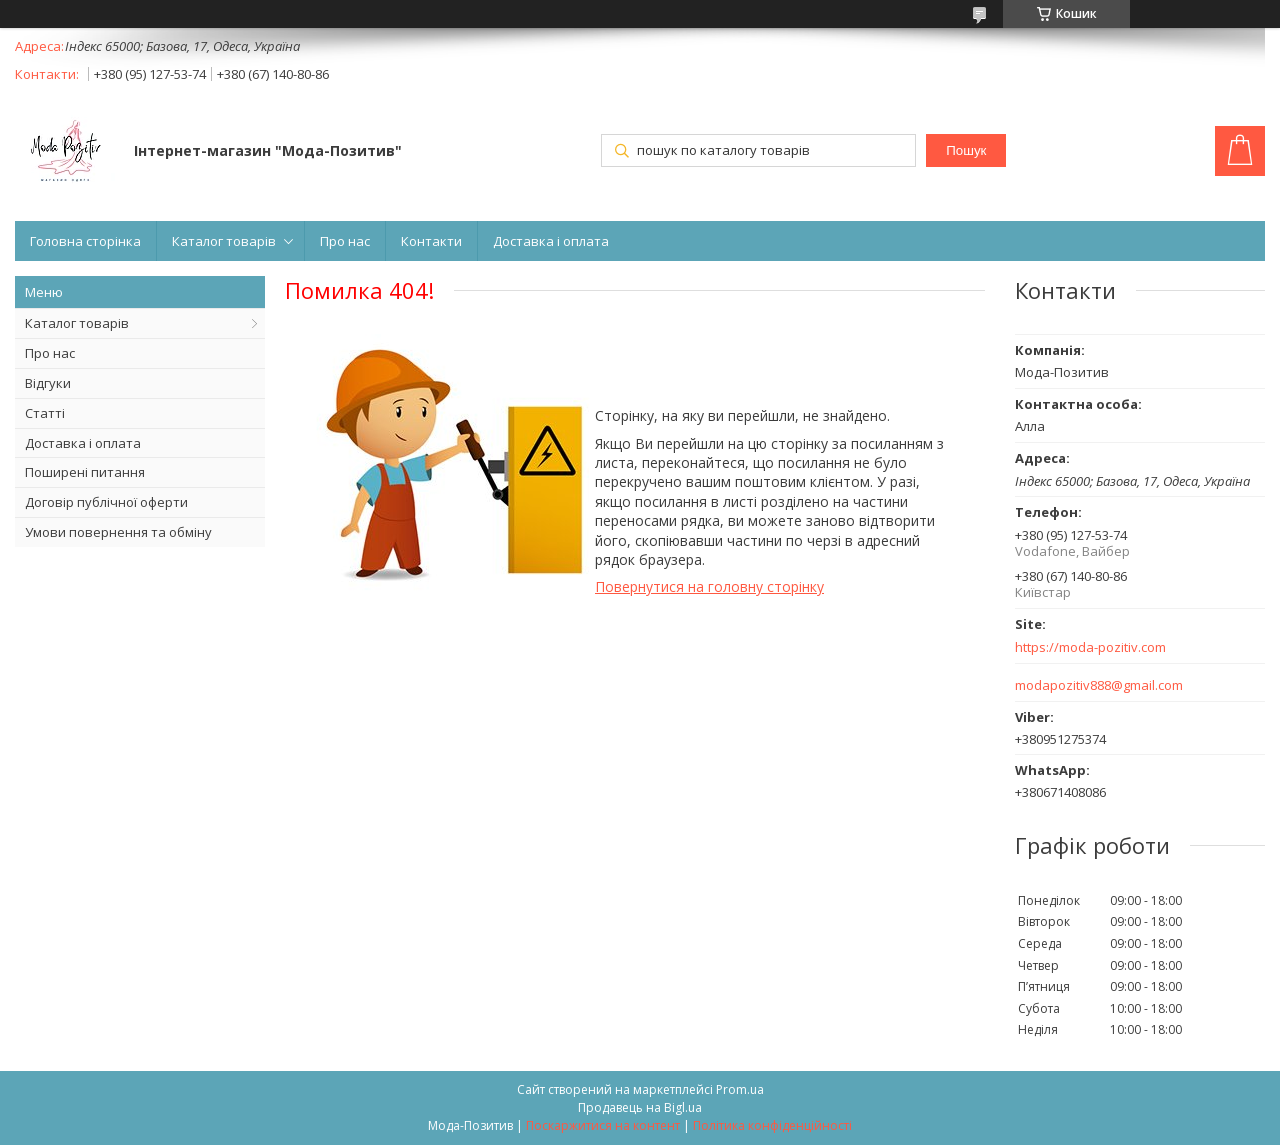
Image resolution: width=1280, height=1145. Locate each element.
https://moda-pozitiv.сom (1090, 647)
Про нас (345, 241)
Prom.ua (740, 1089)
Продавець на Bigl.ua (640, 1107)
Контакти (431, 241)
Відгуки (48, 383)
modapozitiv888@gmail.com (1099, 685)
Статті (45, 413)
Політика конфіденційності (772, 1125)
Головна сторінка (85, 241)
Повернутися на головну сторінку (709, 586)
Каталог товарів (224, 241)
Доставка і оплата (551, 241)
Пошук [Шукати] (966, 150)
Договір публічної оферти (106, 502)
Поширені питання (85, 472)
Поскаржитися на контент (603, 1125)
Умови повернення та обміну (118, 532)
